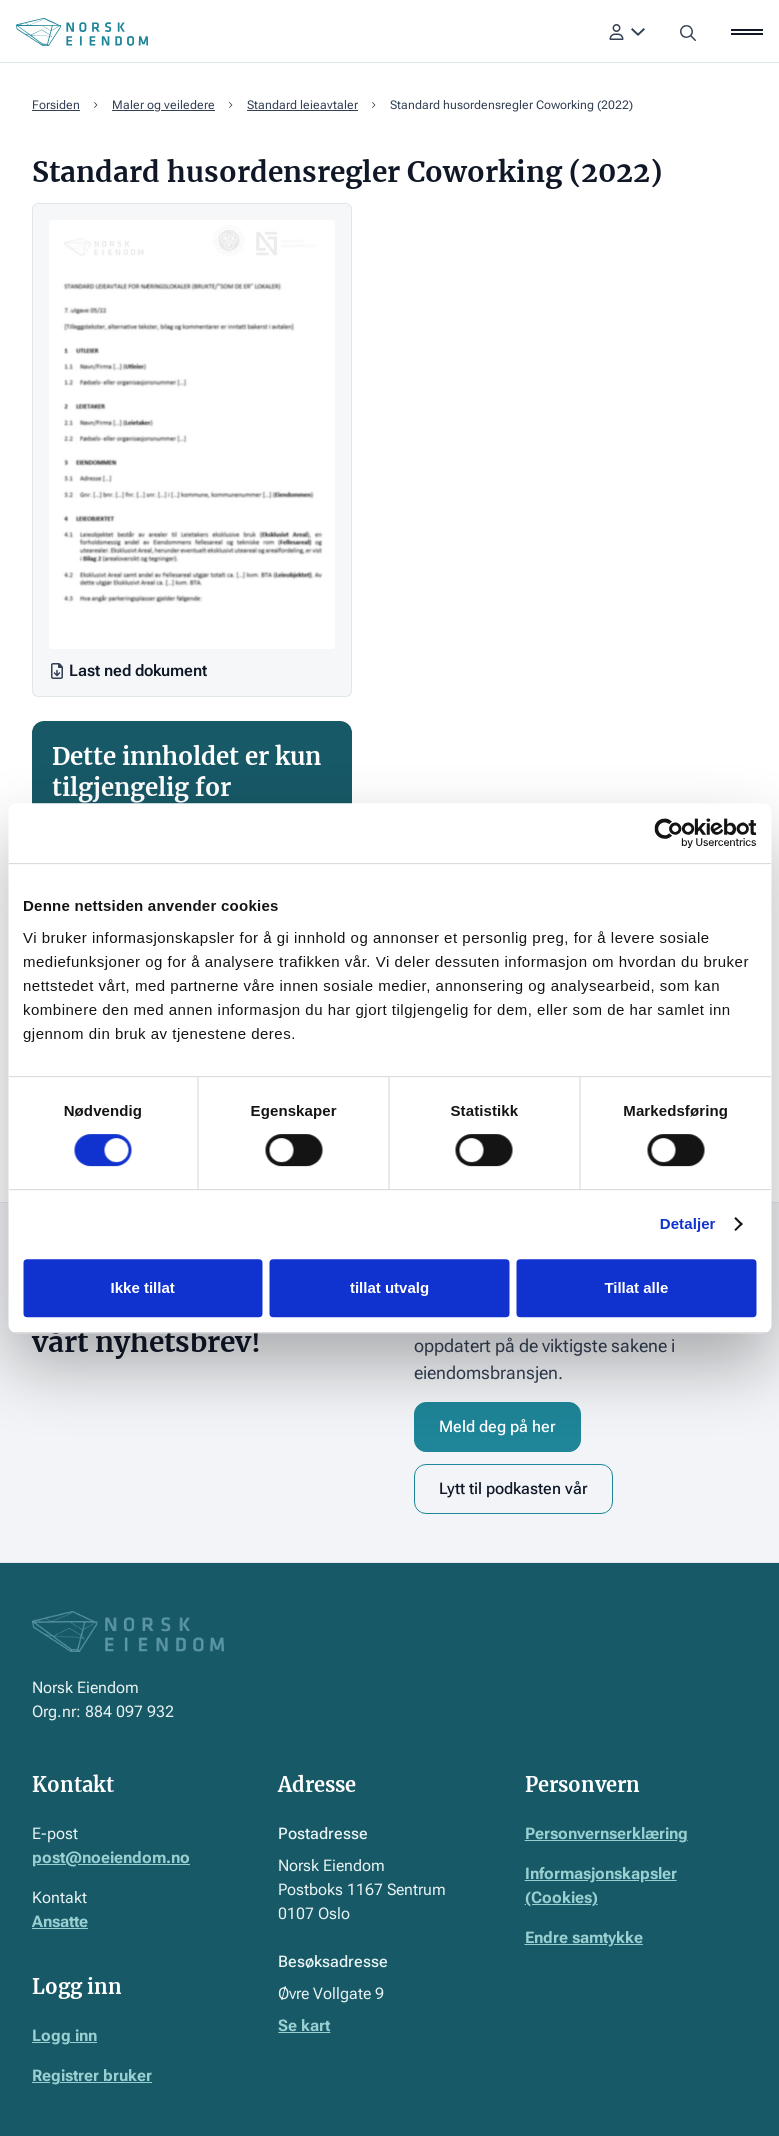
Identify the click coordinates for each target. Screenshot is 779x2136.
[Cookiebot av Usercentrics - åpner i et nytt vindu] (668, 833)
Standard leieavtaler (302, 105)
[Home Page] (82, 32)
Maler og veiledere (163, 105)
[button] (627, 32)
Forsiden (56, 105)
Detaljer (688, 1223)
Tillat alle (636, 1287)
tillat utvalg (389, 1287)
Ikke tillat (143, 1287)
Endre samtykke (584, 1937)
